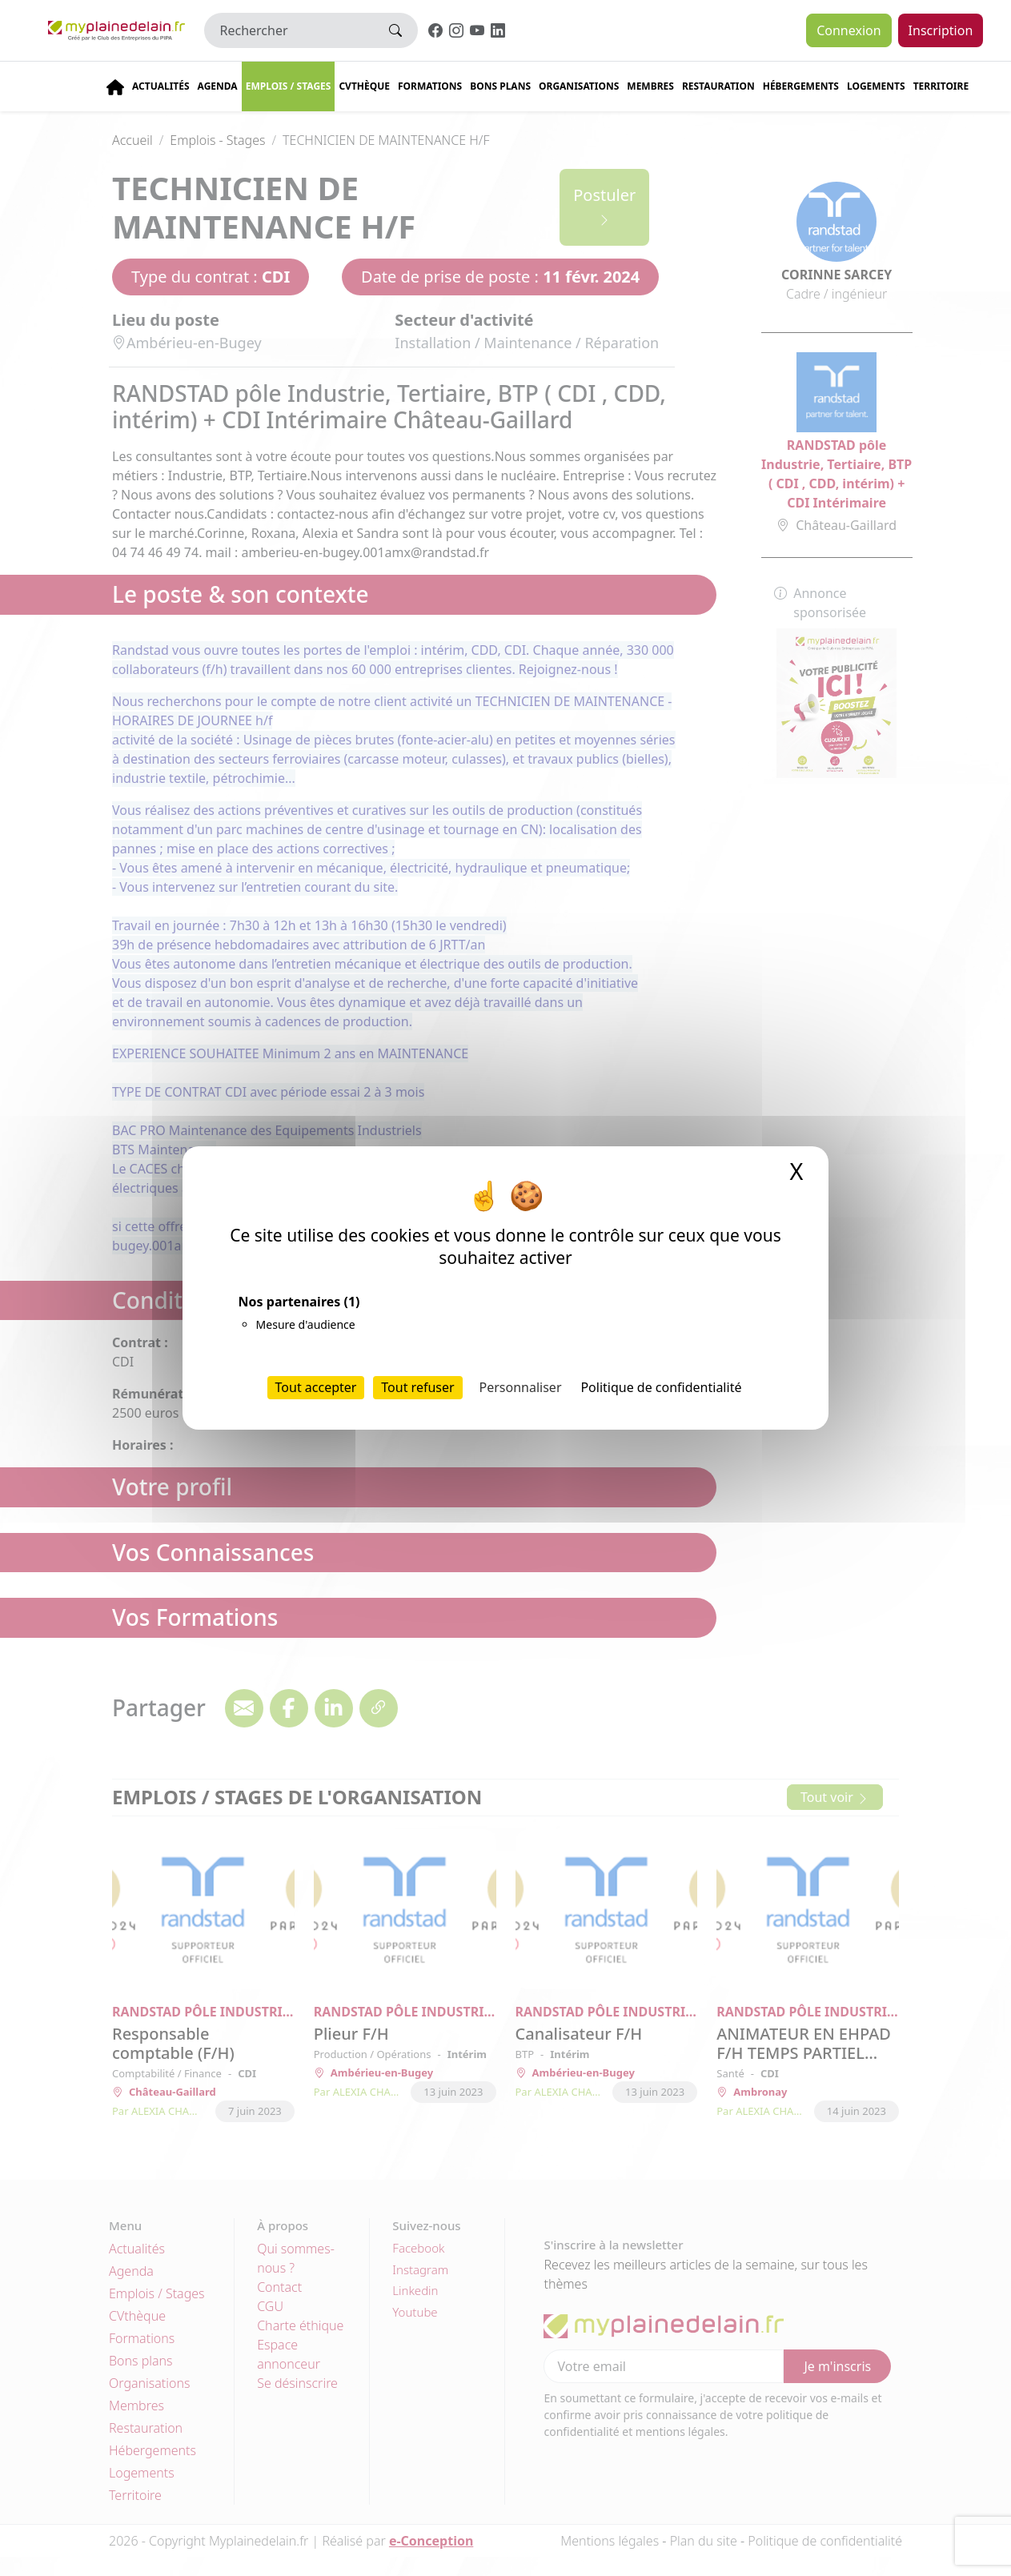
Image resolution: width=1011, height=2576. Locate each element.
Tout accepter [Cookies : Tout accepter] (316, 1387)
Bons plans (500, 86)
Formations (430, 86)
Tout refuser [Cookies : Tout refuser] (417, 1387)
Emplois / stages (288, 86)
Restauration (718, 86)
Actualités (161, 86)
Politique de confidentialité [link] (660, 1387)
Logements (876, 86)
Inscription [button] (941, 30)
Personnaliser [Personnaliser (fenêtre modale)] (520, 1387)
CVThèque (364, 86)
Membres (650, 86)
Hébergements (801, 86)
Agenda (218, 86)
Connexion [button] (848, 30)
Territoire (941, 86)
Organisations (579, 86)
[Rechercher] (289, 30)
